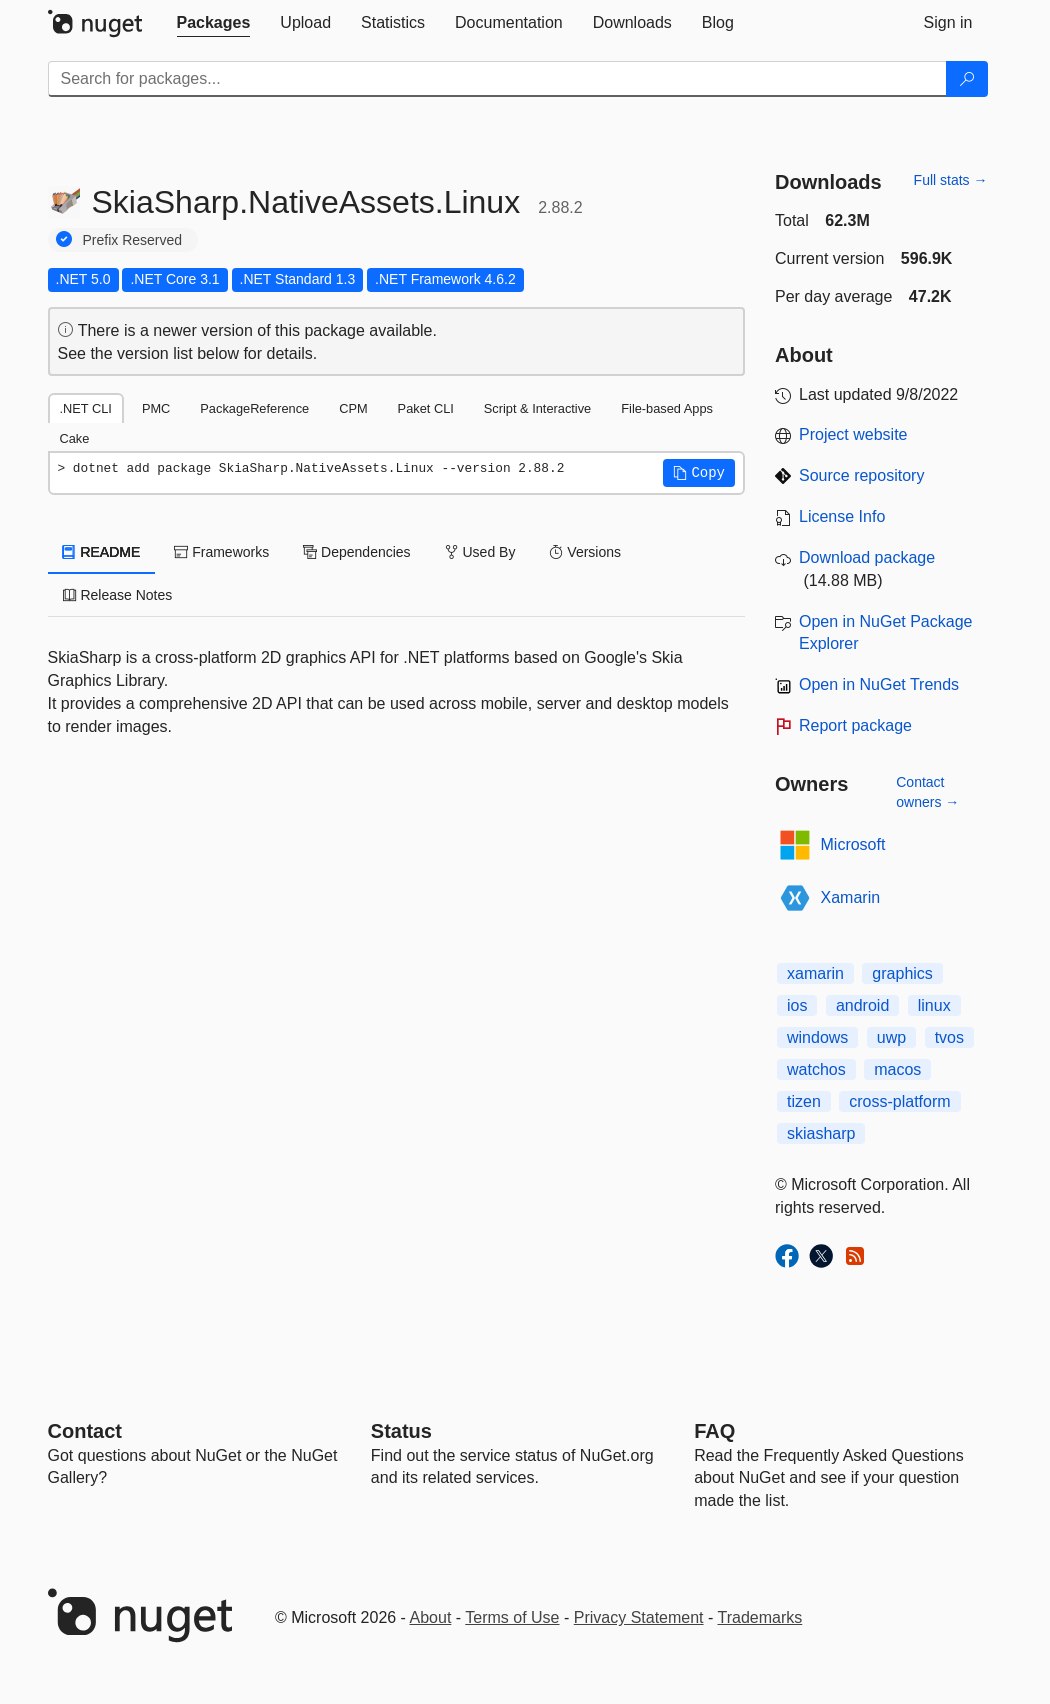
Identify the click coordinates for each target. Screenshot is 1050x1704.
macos (897, 1069)
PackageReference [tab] (254, 408)
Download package (867, 557)
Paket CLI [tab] (426, 408)
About (431, 1617)
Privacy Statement (639, 1617)
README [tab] (102, 552)
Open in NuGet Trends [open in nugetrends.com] (879, 684)
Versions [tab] (585, 552)
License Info (842, 516)
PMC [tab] (156, 408)
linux (934, 1005)
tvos (949, 1037)
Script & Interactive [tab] (537, 408)
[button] (699, 473)
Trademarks (760, 1617)
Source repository (861, 475)
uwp (891, 1037)
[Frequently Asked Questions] (714, 1431)
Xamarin (851, 897)
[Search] (967, 79)
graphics (902, 973)
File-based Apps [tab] (667, 408)
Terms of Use (512, 1617)
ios (797, 1005)
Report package (855, 725)
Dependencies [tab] (356, 552)
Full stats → (951, 180)
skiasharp (821, 1133)
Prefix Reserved (133, 240)
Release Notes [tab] (118, 595)
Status (401, 1431)
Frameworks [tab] (221, 552)
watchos (816, 1069)
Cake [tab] (75, 438)
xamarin (815, 973)
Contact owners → (927, 792)
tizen (804, 1101)
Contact (85, 1431)
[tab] (214, 23)
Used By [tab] (480, 552)
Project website (853, 434)
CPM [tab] (353, 408)
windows (817, 1037)
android (862, 1005)
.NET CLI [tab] (86, 408)
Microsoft (853, 844)
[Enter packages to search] (497, 79)
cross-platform (899, 1101)
